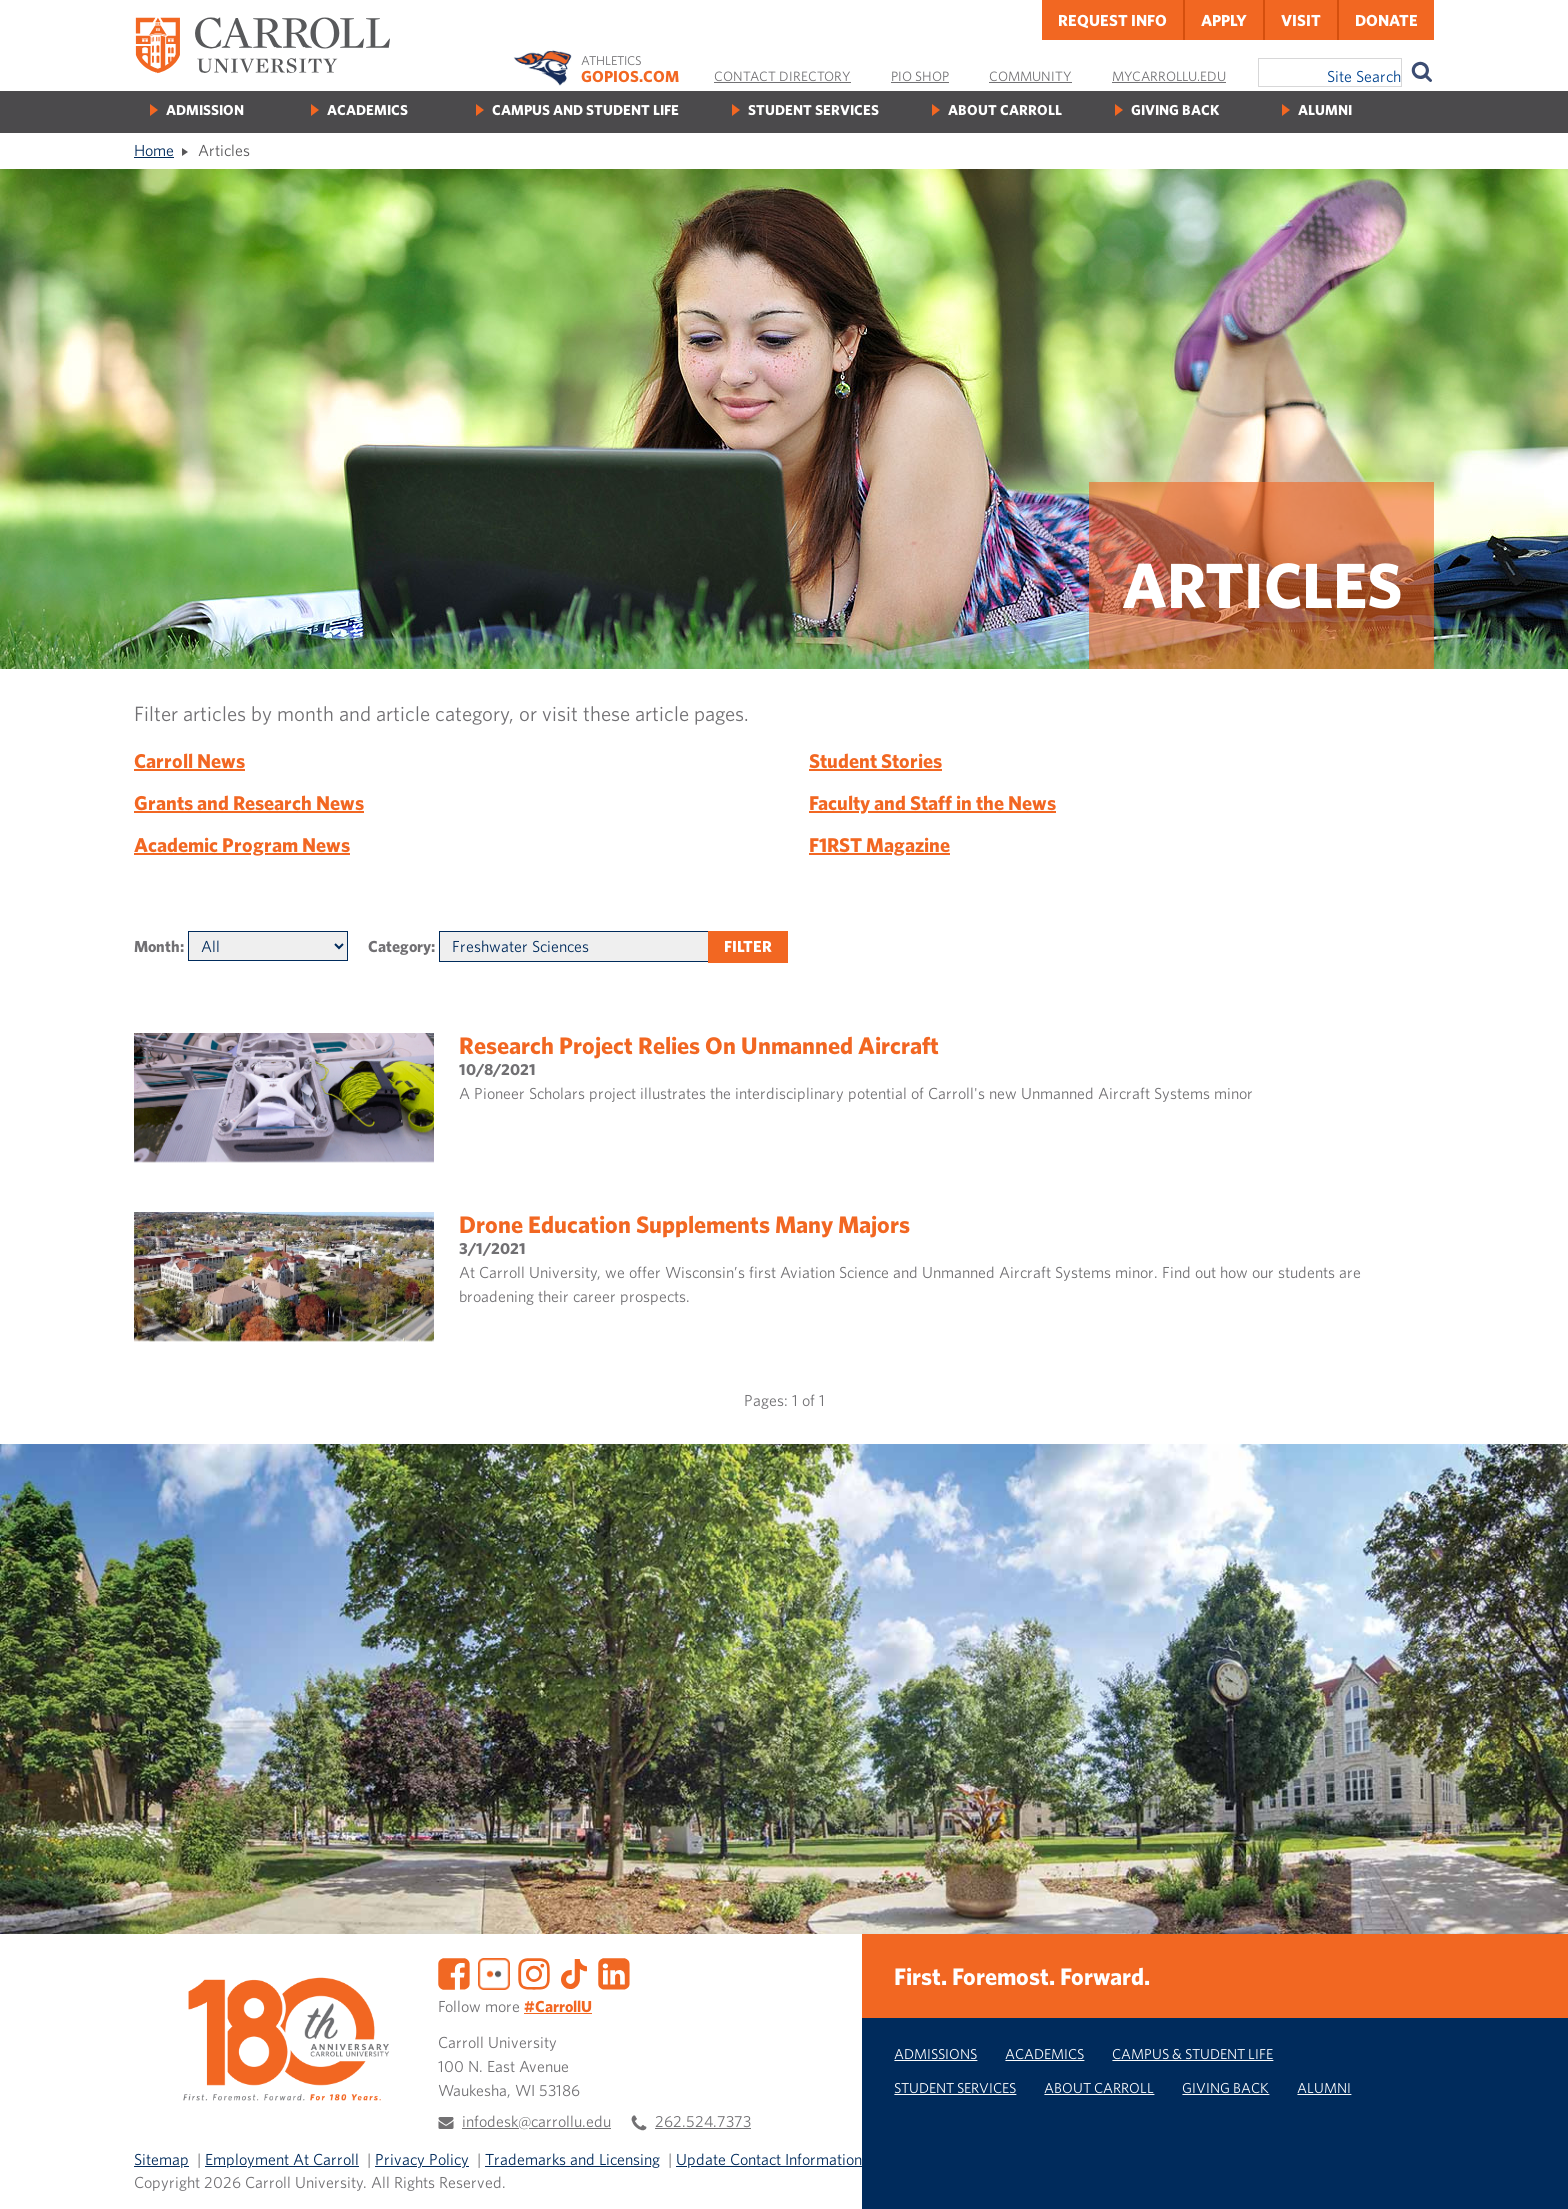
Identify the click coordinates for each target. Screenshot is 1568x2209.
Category (399, 946)
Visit (1301, 20)
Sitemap (161, 2159)
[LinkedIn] (614, 1971)
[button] (1531, 2172)
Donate (1386, 20)
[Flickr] (494, 1971)
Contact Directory (782, 76)
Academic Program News (242, 844)
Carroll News (189, 760)
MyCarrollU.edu (1169, 76)
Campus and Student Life (585, 109)
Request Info (1112, 20)
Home (154, 150)
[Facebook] (454, 1971)
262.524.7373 (703, 2121)
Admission (205, 109)
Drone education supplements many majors (684, 1224)
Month (157, 946)
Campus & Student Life (1192, 2053)
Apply (1224, 20)
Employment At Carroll (282, 2159)
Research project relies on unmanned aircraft (699, 1045)
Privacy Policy (422, 2159)
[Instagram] (534, 1971)
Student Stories (875, 760)
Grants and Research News (249, 802)
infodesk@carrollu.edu (536, 2121)
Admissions (935, 2053)
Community (1030, 76)
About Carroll (1005, 109)
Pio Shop (920, 76)
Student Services (813, 109)
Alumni (1325, 109)
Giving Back (1175, 109)
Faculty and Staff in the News (932, 802)
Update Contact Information (769, 2159)
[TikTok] (574, 1971)
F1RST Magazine (879, 844)
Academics (367, 109)
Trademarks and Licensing (572, 2159)
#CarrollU (558, 2006)
